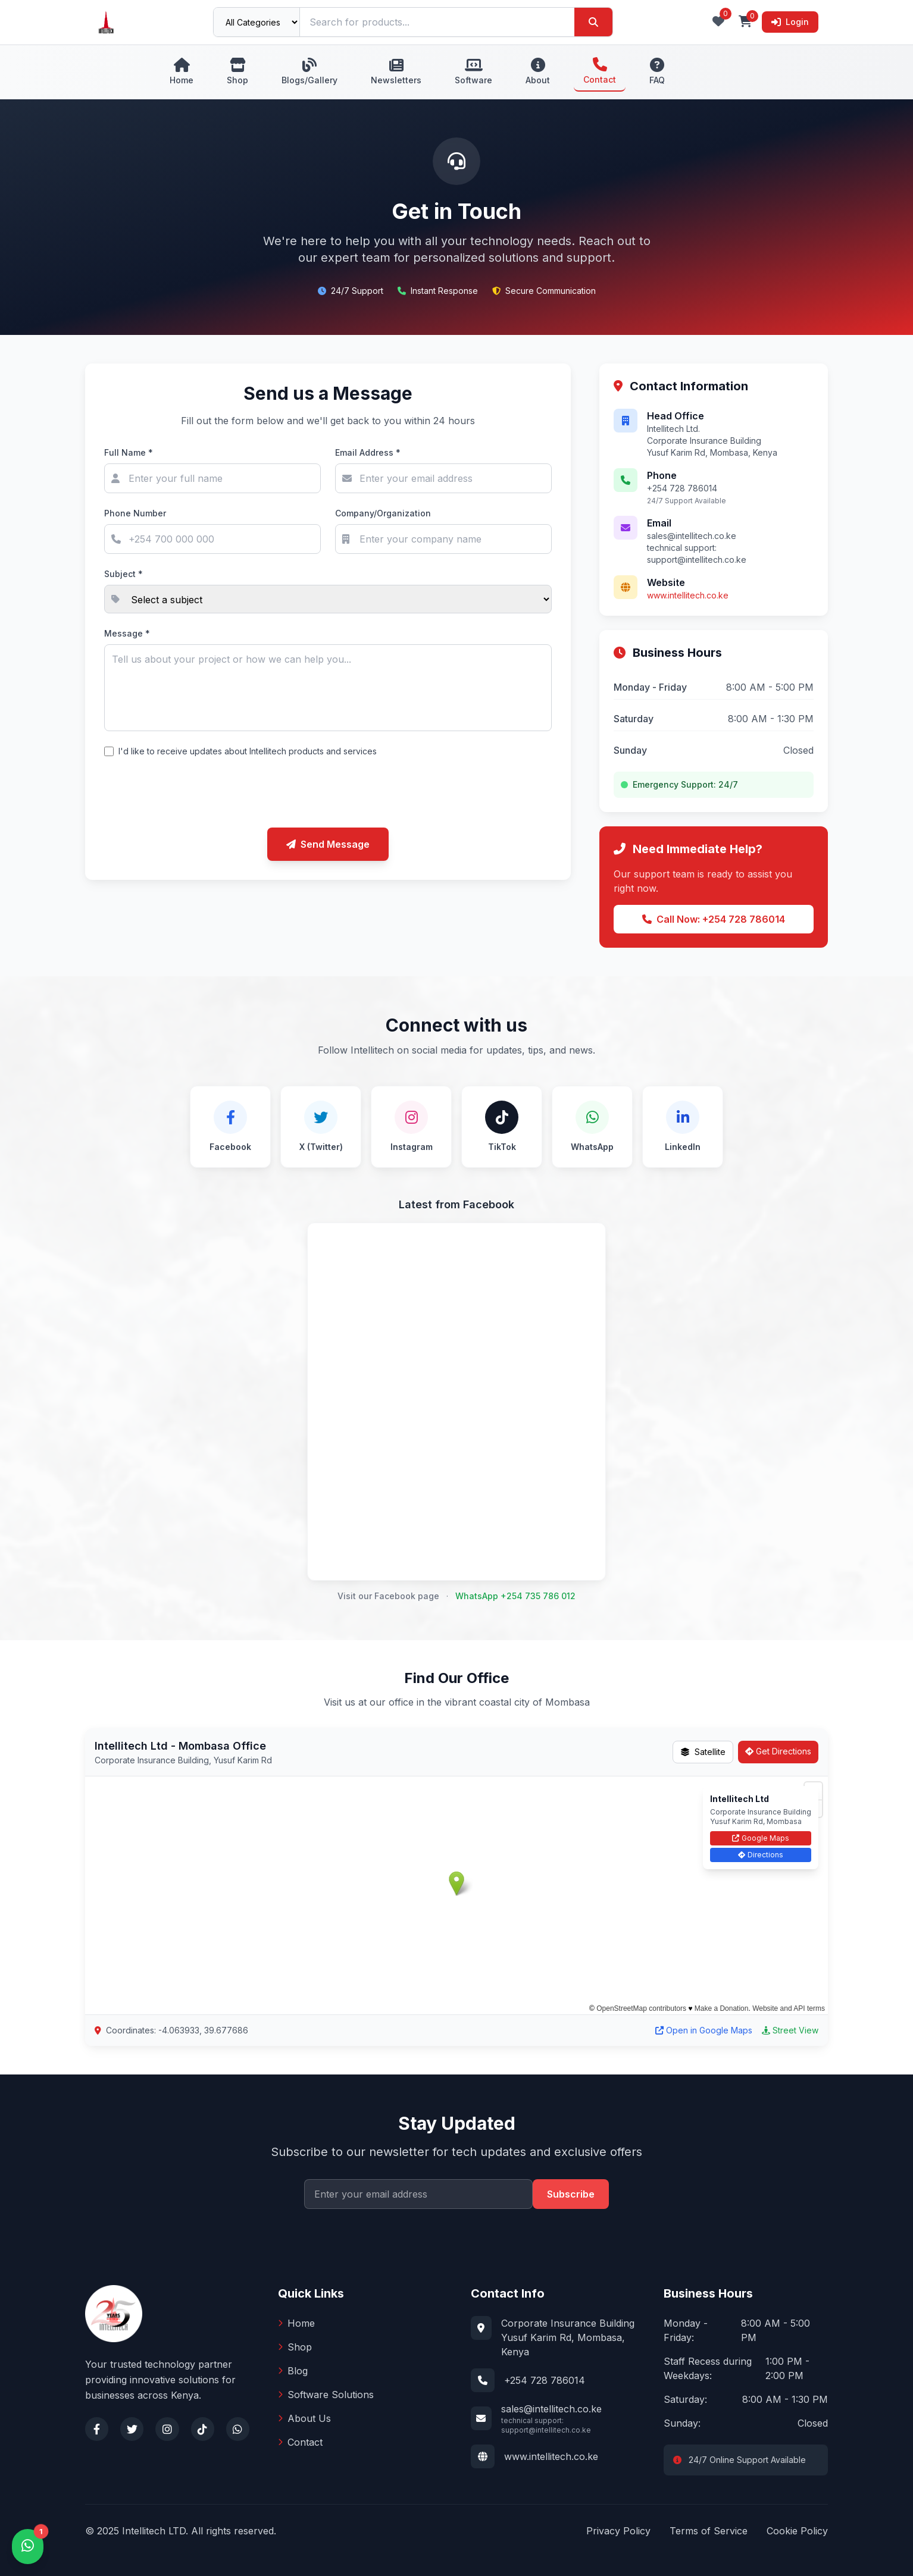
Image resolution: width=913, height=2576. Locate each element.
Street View (790, 2030)
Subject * (123, 574)
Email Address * (368, 452)
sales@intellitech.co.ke (551, 2409)
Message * (127, 633)
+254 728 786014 (544, 2380)
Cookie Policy (797, 2531)
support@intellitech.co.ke (696, 559)
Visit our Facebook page (388, 1596)
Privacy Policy (618, 2531)
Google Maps (760, 1838)
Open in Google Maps (703, 2030)
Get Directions (778, 1751)
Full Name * (128, 452)
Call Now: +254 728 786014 (713, 919)
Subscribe (571, 2194)
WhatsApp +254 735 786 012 (515, 1596)
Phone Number (135, 513)
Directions (760, 1854)
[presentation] (327, 795)
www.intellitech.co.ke (687, 595)
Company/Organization (383, 513)
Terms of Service (709, 2531)
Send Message (328, 844)
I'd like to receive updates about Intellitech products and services (247, 751)
